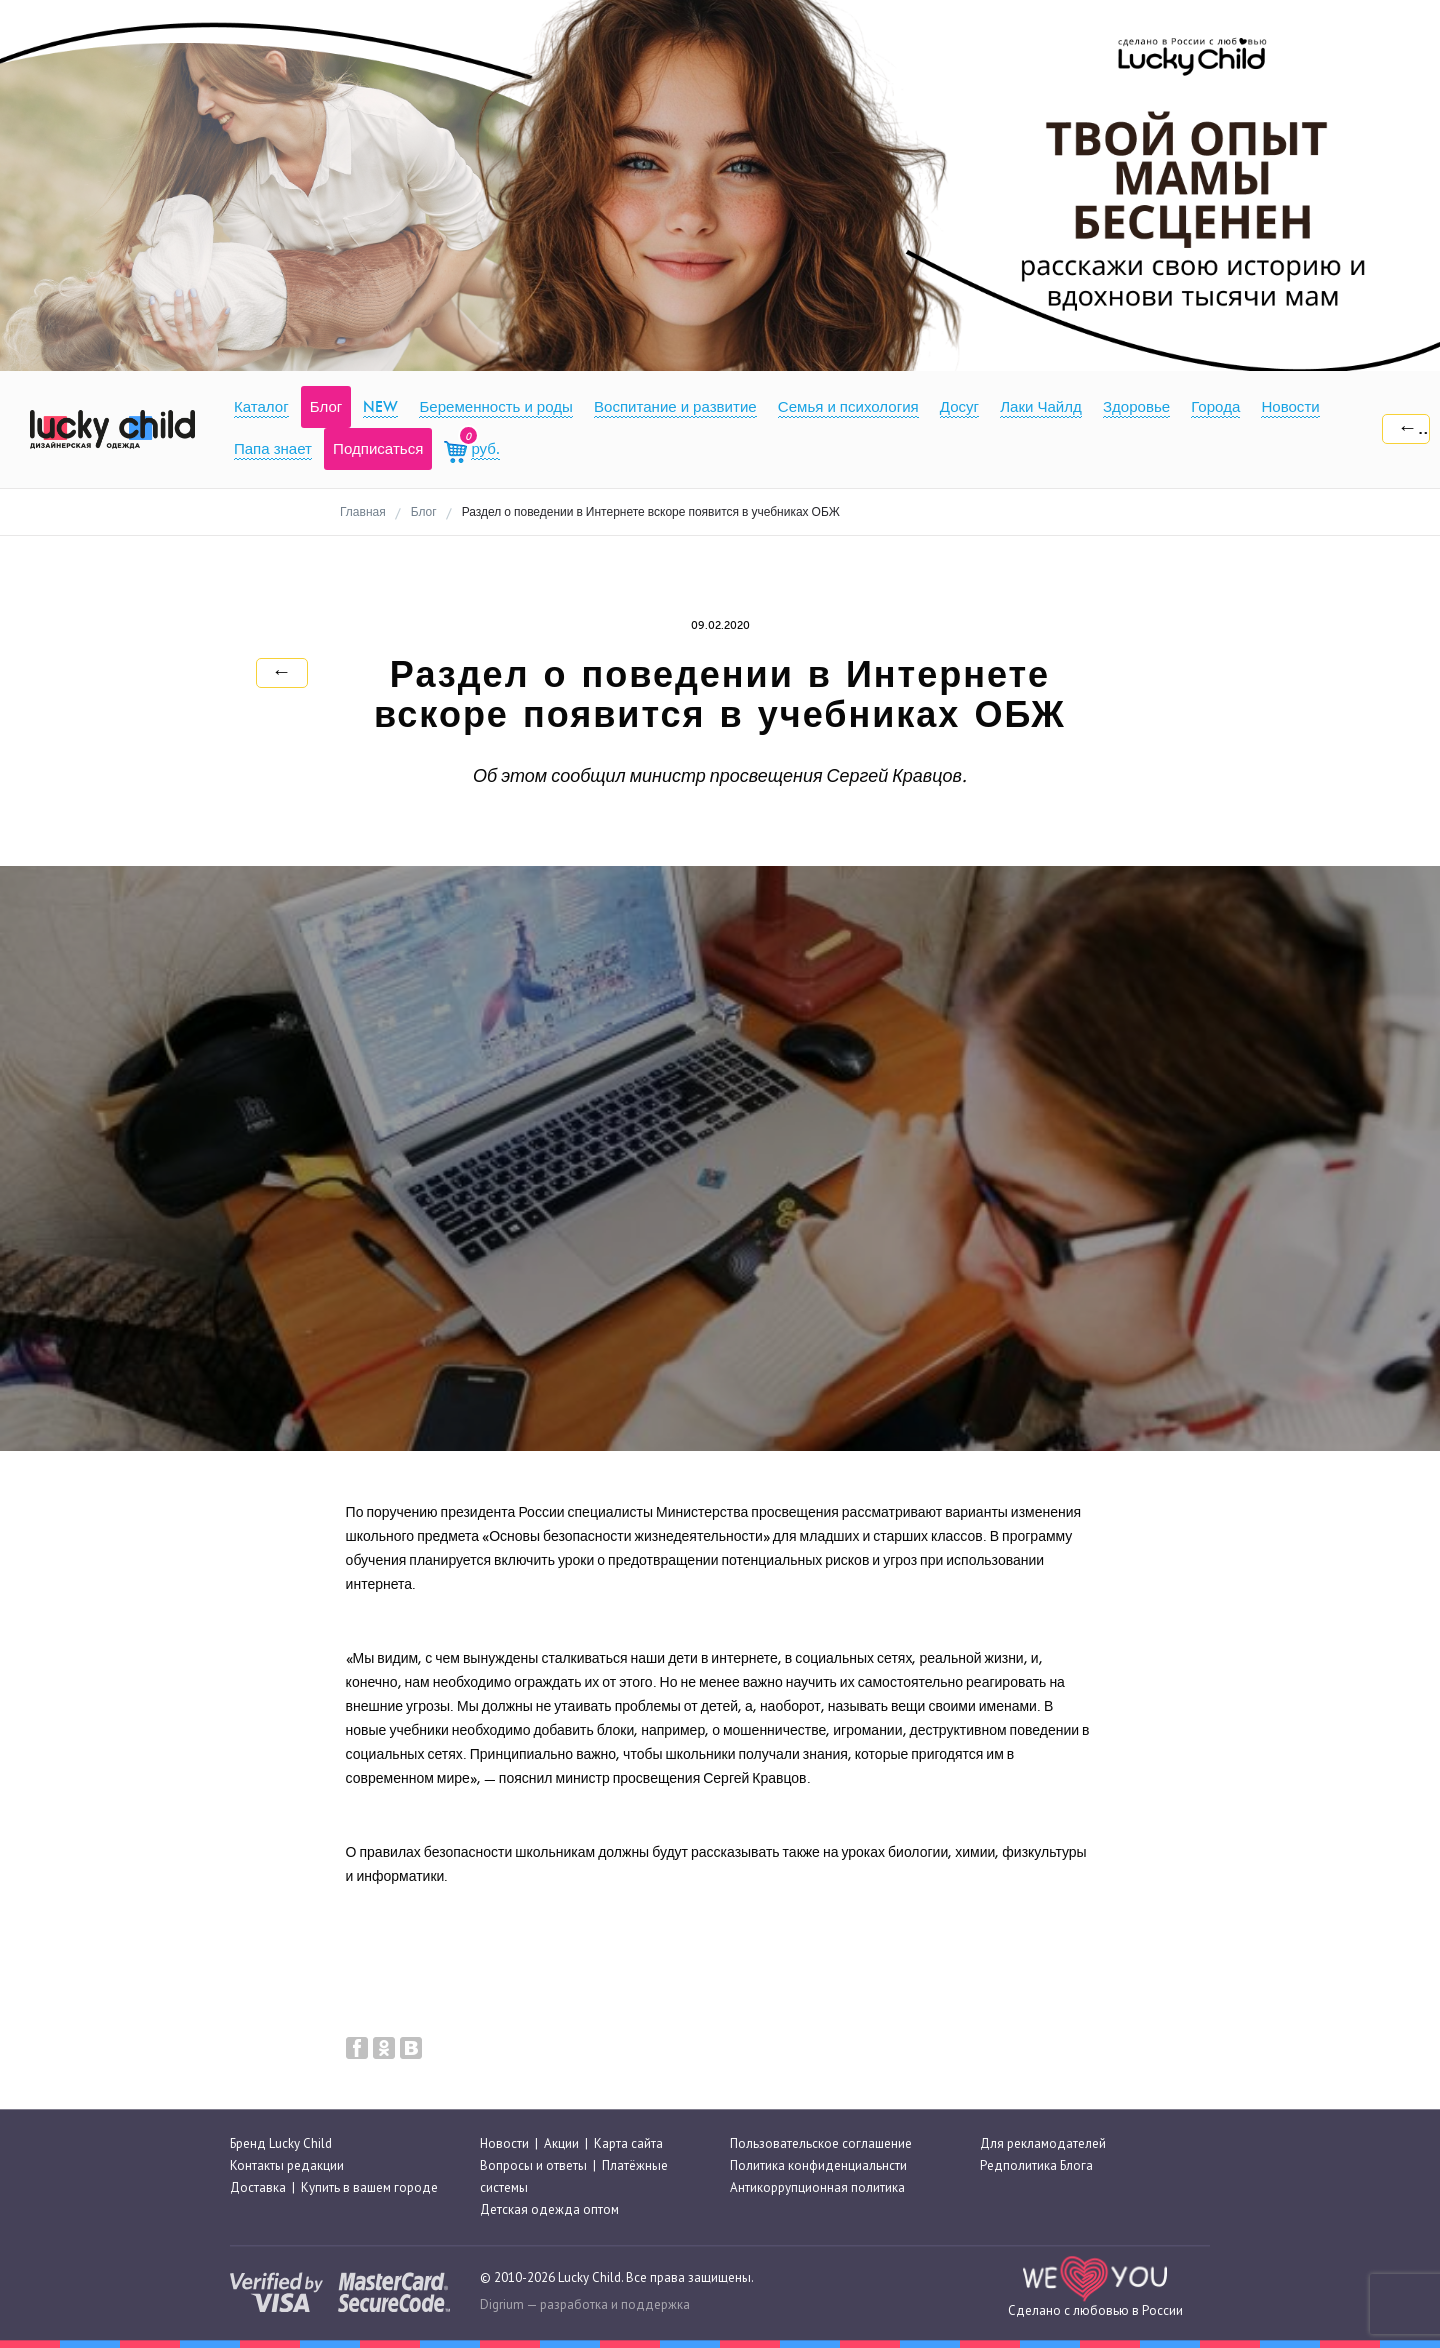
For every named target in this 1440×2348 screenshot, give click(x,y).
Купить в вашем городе (369, 2187)
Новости (504, 2143)
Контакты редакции (287, 2165)
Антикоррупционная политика (817, 2187)
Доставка (258, 2187)
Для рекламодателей (1043, 2143)
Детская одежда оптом (549, 2210)
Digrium (502, 2304)
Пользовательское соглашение (821, 2143)
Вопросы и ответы (533, 2165)
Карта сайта (628, 2143)
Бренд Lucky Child (281, 2143)
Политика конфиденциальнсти (818, 2165)
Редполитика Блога (1036, 2165)
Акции (561, 2143)
